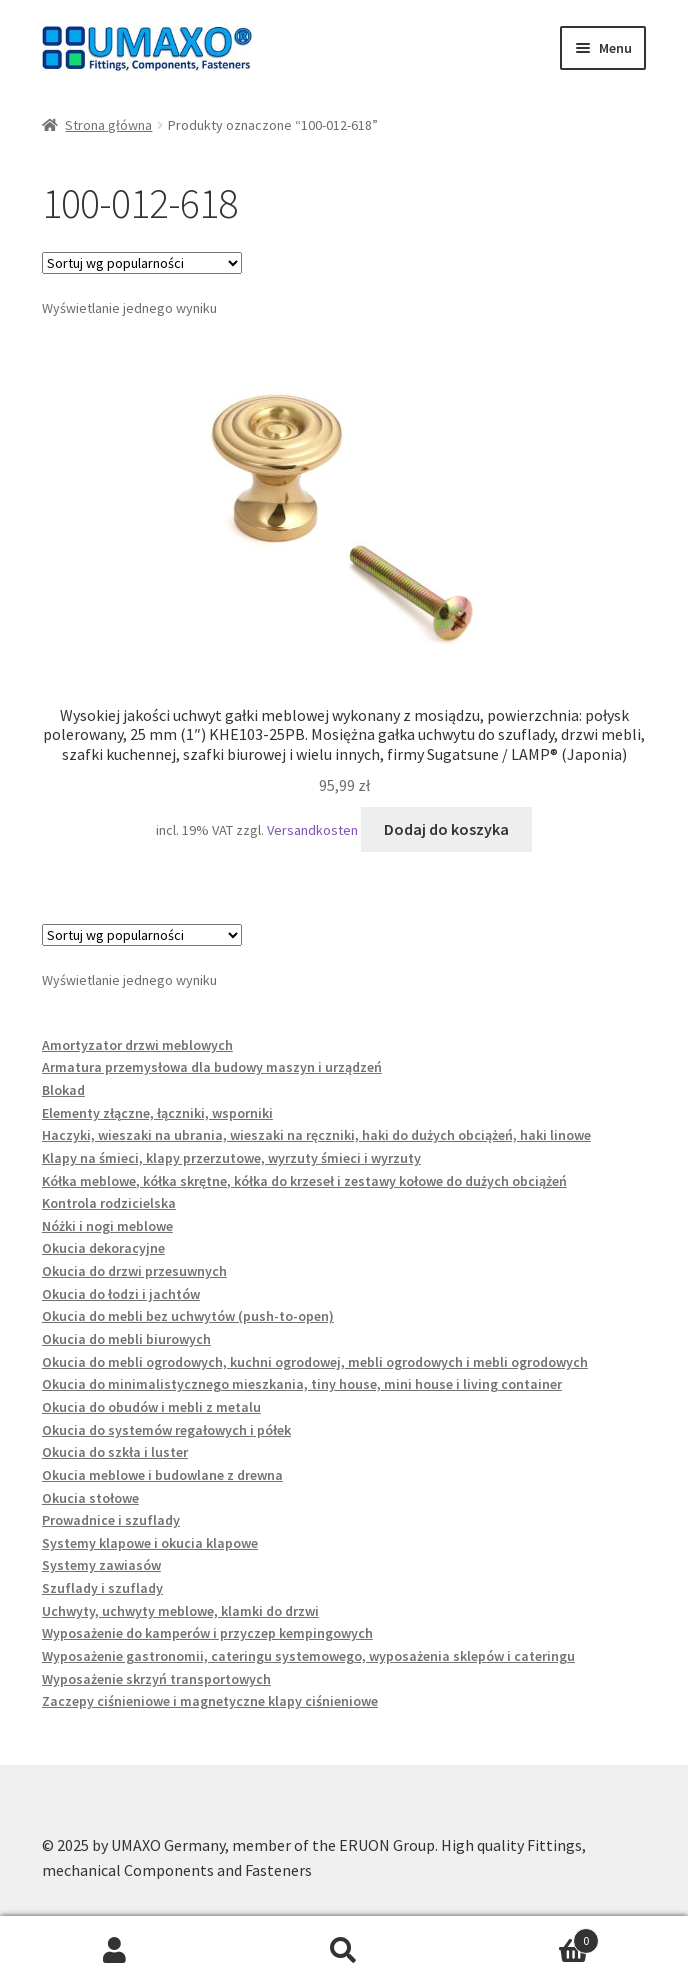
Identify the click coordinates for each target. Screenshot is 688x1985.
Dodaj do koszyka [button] (446, 829)
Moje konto (114, 1951)
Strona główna (108, 125)
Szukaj (343, 1951)
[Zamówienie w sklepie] (142, 263)
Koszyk (529, 1936)
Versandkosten (312, 830)
